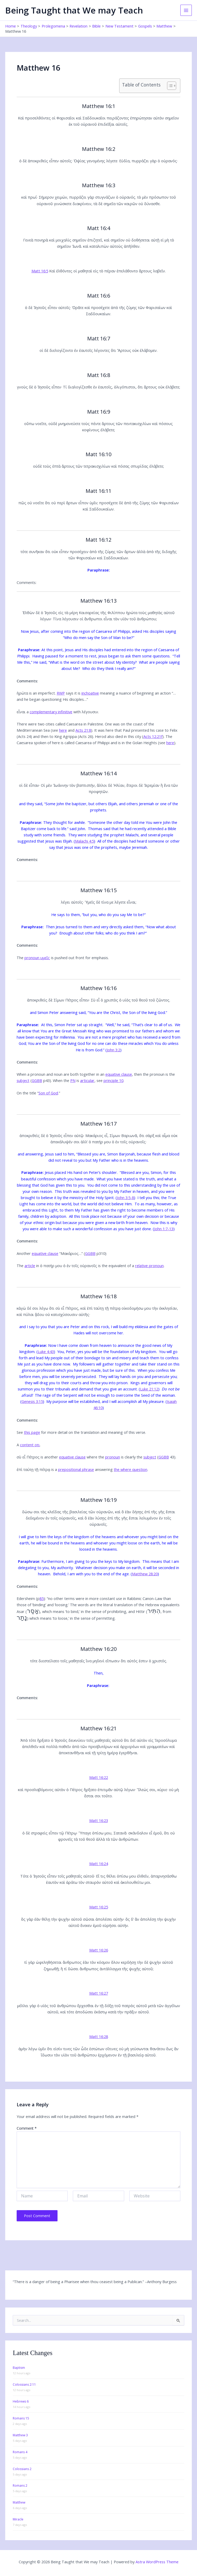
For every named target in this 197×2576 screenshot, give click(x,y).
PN (72, 1080)
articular (87, 1080)
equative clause (118, 1074)
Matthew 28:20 (145, 1573)
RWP (61, 693)
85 (42, 1598)
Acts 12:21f (152, 736)
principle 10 (113, 1080)
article (29, 1265)
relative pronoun (149, 1265)
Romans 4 (20, 2452)
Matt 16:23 (98, 1820)
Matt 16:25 (98, 1906)
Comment (27, 2128)
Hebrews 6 (21, 2401)
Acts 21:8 (83, 730)
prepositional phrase (76, 1469)
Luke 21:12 (149, 1388)
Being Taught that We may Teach (74, 10)
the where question (130, 1469)
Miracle (18, 2519)
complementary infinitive (51, 711)
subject (23, 1080)
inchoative (90, 693)
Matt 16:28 (98, 2036)
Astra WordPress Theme (157, 2561)
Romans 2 (20, 2485)
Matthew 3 (20, 2435)
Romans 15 (21, 2418)
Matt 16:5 (39, 270)
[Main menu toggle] (186, 10)
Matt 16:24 (98, 1863)
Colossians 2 (22, 2469)
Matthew (19, 2502)
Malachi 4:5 (84, 841)
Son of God (48, 1092)
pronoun (112, 1456)
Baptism (19, 2367)
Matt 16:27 (98, 1993)
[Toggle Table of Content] (169, 85)
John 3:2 (113, 1049)
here (63, 730)
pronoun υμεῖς (37, 957)
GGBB (37, 1080)
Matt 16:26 (98, 1950)
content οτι (30, 1444)
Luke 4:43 (46, 1351)
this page (32, 1432)
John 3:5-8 (125, 1197)
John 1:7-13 (163, 1228)
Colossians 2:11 (24, 2384)
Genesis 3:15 (32, 1401)
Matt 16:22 (98, 1777)
